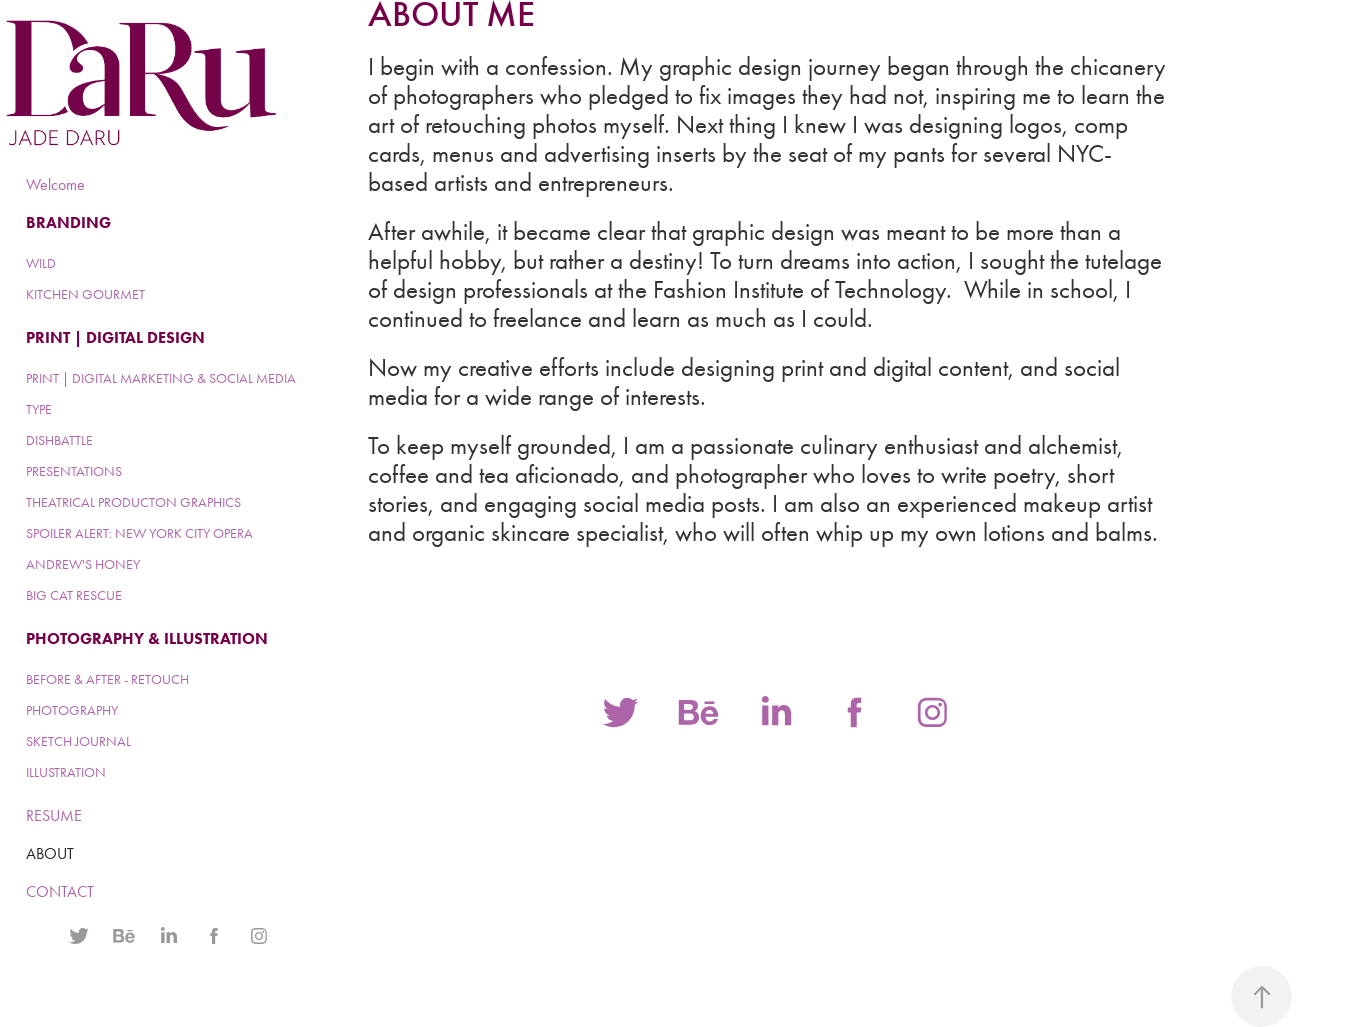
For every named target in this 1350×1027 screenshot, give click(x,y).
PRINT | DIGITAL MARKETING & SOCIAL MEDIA (161, 378)
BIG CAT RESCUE (74, 595)
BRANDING (68, 222)
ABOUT (50, 853)
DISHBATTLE (59, 440)
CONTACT (60, 891)
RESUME (54, 815)
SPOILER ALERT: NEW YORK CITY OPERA (139, 533)
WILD (41, 263)
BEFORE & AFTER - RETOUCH (107, 679)
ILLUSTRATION (66, 772)
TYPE (39, 409)
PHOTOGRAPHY (72, 710)
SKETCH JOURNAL (78, 741)
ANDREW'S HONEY (83, 564)
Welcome (55, 184)
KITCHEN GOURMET (85, 294)
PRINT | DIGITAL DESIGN (115, 337)
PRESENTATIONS (74, 471)
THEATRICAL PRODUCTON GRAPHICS (133, 502)
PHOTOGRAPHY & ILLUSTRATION (147, 638)
